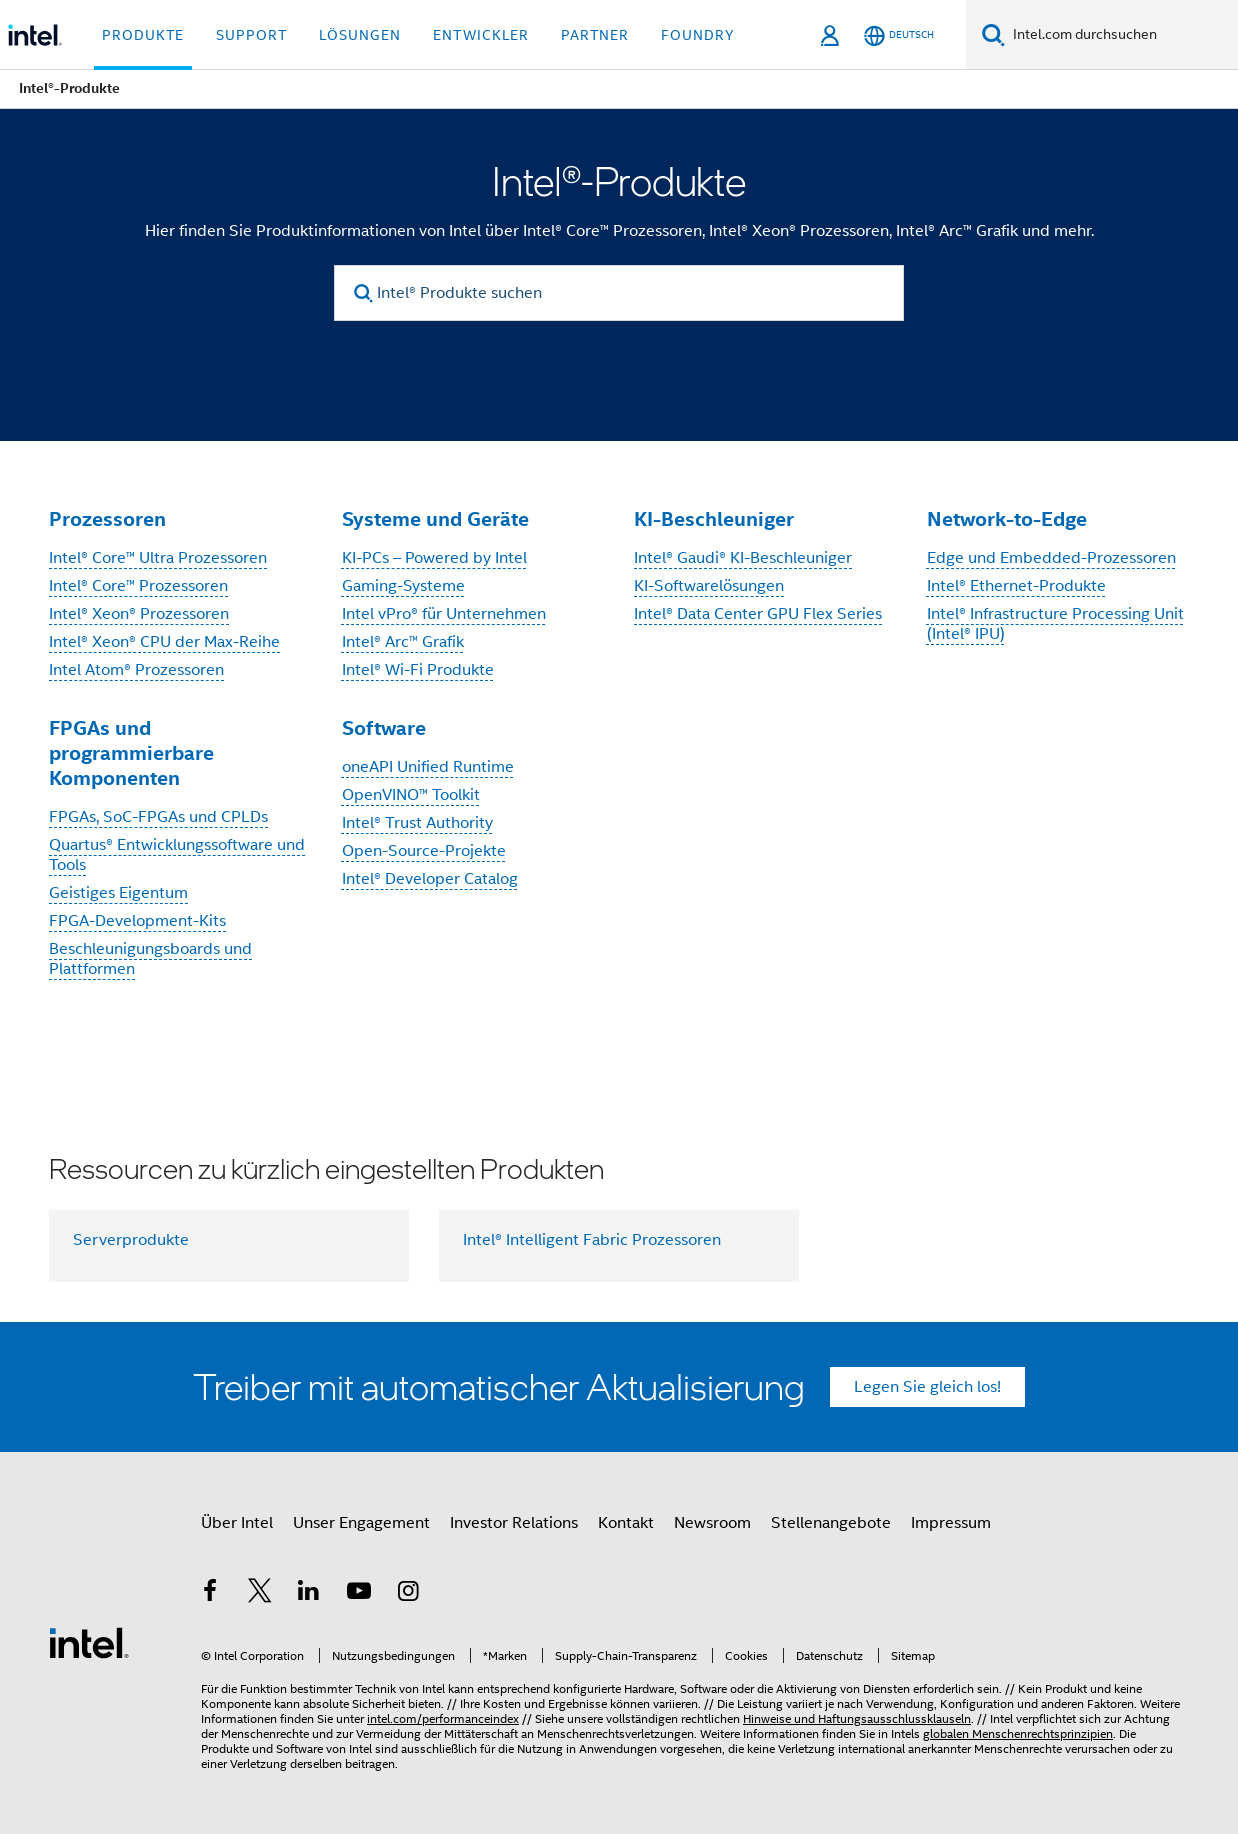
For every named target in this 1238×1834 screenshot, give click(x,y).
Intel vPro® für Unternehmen (444, 614)
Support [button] (251, 35)
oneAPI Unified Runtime (428, 767)
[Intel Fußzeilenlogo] (89, 1642)
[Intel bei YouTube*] (359, 1594)
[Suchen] (993, 34)
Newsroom (712, 1523)
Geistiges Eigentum (118, 893)
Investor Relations (514, 1523)
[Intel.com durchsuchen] (1121, 35)
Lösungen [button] (360, 35)
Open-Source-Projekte (424, 851)
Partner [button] (595, 35)
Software (384, 728)
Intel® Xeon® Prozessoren (139, 614)
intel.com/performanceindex (443, 1718)
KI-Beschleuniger (714, 519)
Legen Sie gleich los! (927, 1387)
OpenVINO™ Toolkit (411, 795)
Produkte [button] (143, 35)
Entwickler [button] (481, 35)
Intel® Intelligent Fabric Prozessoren (592, 1240)
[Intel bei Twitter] (260, 1594)
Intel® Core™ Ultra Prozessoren (158, 558)
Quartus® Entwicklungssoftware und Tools (177, 855)
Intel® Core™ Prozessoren (138, 586)
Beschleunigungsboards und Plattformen (150, 959)
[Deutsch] (899, 35)
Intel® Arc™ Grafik (403, 642)
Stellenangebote (831, 1523)
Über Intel (237, 1523)
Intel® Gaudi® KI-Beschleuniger (743, 558)
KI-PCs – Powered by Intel (434, 558)
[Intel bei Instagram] (408, 1594)
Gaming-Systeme (403, 586)
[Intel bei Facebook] (210, 1594)
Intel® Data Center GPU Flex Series (758, 614)
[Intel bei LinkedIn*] (309, 1594)
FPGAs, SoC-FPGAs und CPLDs (158, 817)
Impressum (951, 1523)
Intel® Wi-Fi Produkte (418, 670)
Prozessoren (107, 519)
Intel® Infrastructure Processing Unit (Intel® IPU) (1055, 624)
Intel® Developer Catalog (430, 879)
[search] (363, 293)
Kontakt (626, 1523)
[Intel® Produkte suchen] (619, 293)
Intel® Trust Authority (417, 823)
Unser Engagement (361, 1523)
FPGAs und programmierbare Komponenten (131, 753)
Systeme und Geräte (435, 519)
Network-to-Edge (1007, 519)
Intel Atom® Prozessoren (136, 670)
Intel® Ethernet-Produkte (1016, 586)
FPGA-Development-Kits (137, 921)
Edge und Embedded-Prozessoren (1051, 558)
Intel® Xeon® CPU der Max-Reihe (164, 642)
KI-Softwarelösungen (709, 586)
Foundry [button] (698, 35)
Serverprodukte (131, 1240)
